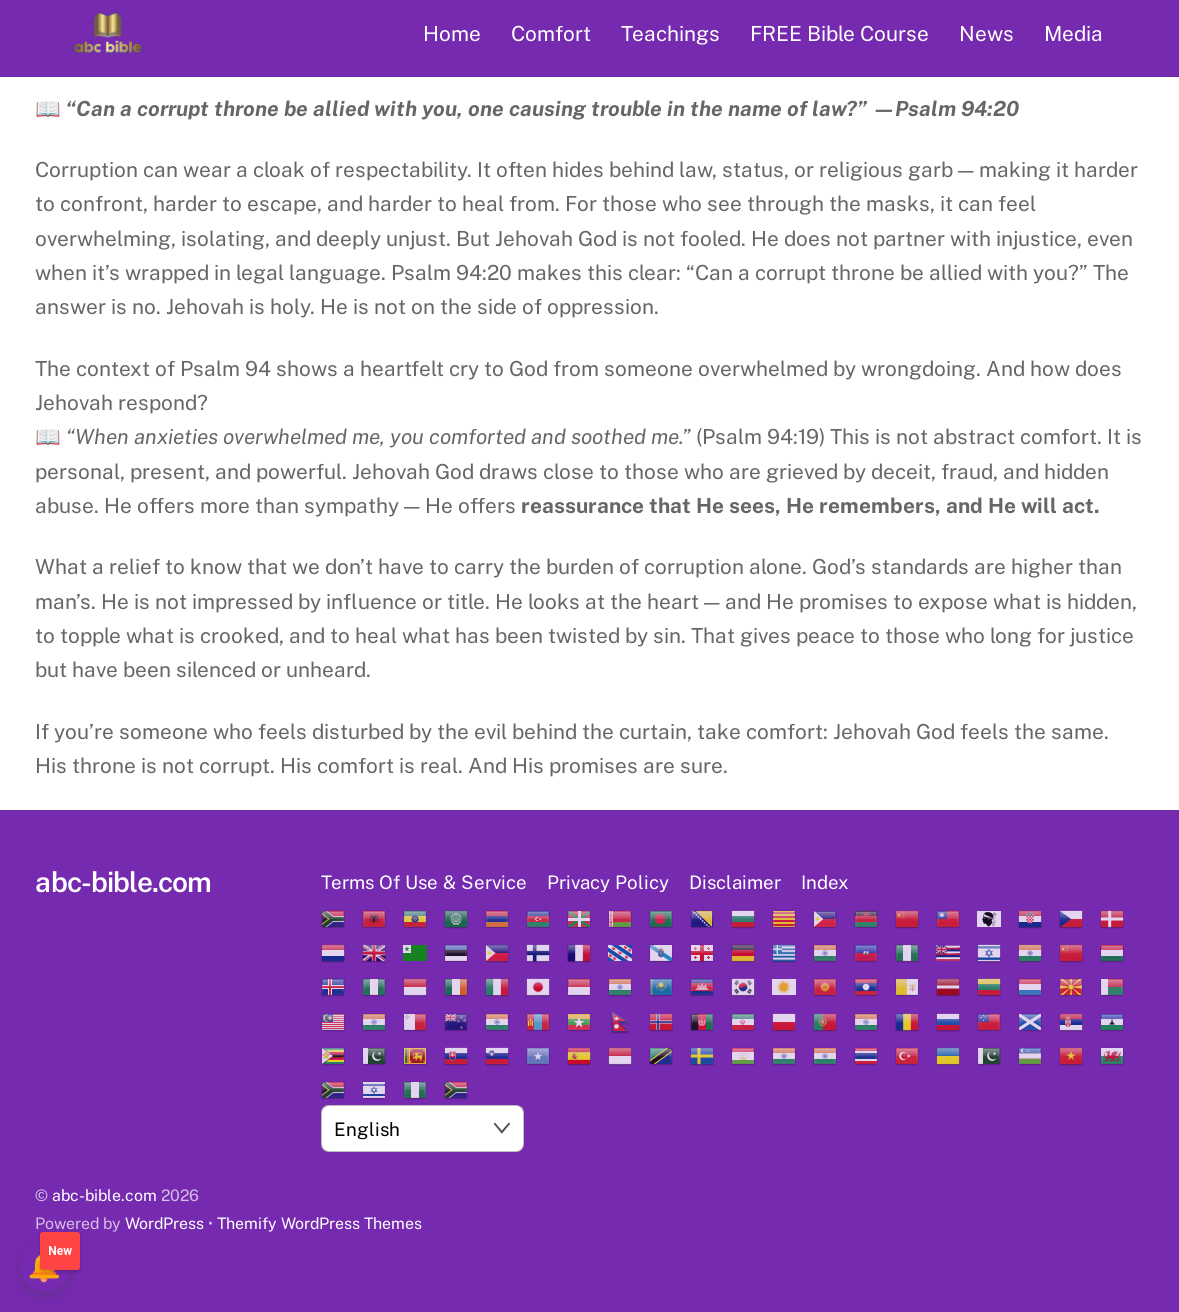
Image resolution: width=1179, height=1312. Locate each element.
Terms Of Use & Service (424, 882)
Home (452, 33)
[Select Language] (422, 1128)
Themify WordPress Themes (319, 1223)
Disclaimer (735, 882)
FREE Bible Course (839, 33)
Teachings (670, 33)
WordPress (164, 1223)
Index (825, 882)
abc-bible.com (104, 1195)
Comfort (551, 33)
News (986, 33)
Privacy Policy (608, 882)
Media (1073, 33)
